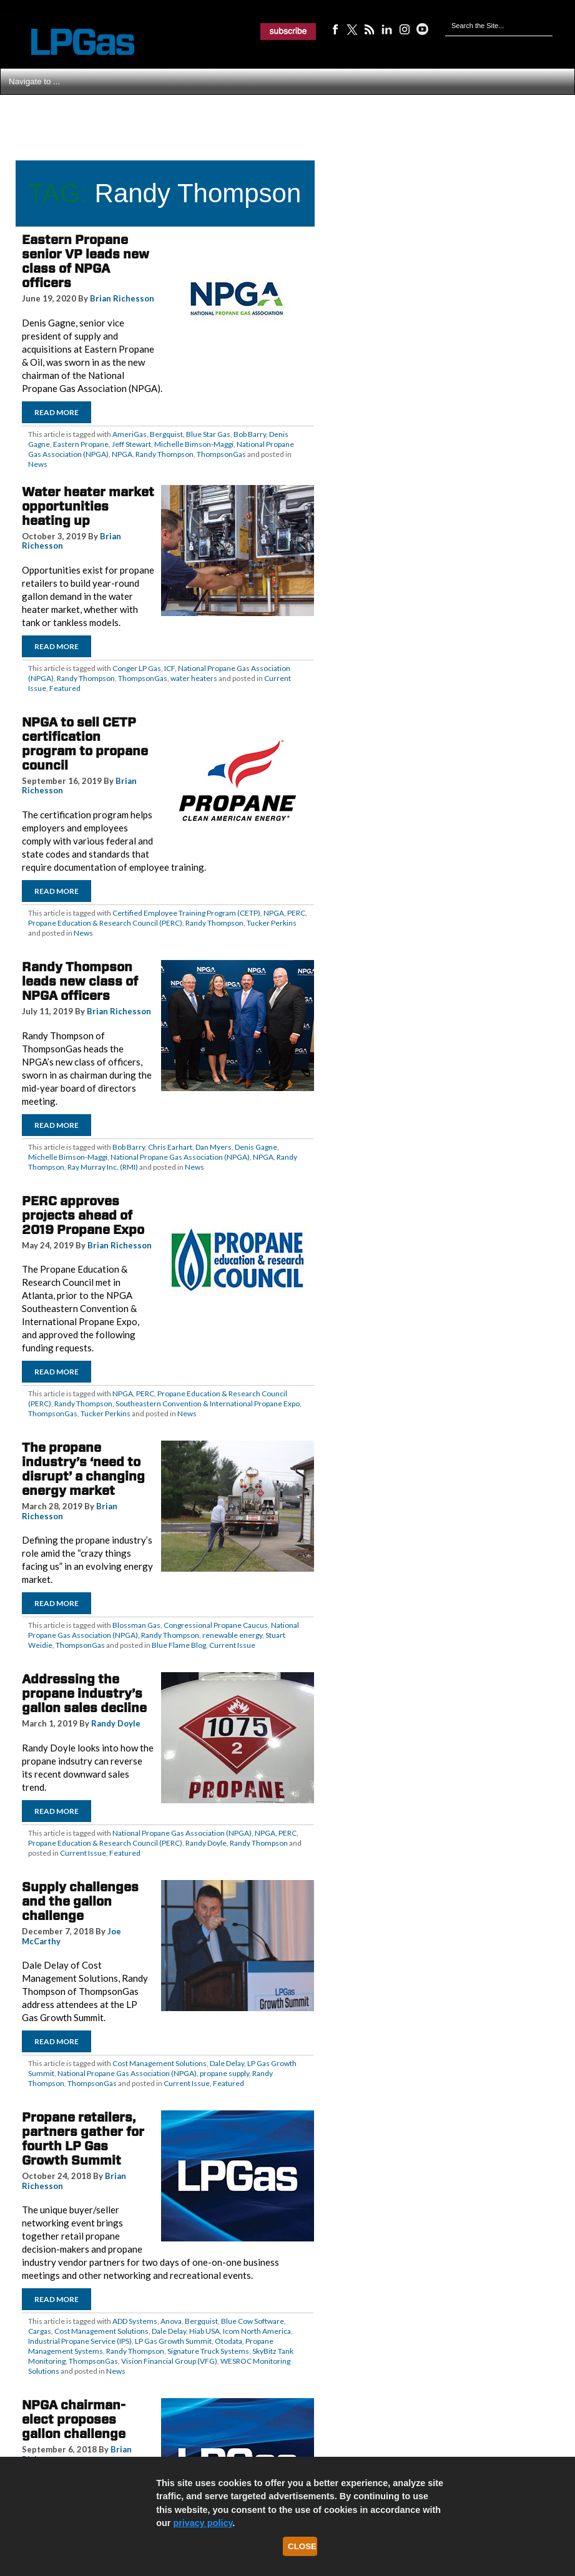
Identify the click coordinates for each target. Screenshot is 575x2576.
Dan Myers (213, 1147)
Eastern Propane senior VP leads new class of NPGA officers (85, 261)
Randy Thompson (164, 454)
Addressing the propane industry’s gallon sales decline (84, 1693)
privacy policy (202, 2523)
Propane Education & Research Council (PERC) (105, 923)
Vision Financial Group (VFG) (169, 2361)
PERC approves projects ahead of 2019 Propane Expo (83, 1215)
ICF (169, 668)
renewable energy (232, 1635)
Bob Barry (249, 434)
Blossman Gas (136, 1625)
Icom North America (257, 2331)
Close (302, 2546)
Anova (171, 2321)
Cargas (39, 2331)
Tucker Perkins (272, 923)
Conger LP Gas (136, 668)
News (37, 464)
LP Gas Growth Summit (173, 2341)
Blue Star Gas (208, 434)
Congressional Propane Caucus (216, 1625)
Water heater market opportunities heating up (88, 506)
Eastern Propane (81, 444)
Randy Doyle (115, 1723)
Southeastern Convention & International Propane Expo (207, 1403)
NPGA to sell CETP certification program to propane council (85, 744)
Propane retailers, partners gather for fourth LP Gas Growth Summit (83, 2139)
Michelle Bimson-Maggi (193, 444)
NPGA (122, 454)
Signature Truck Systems (208, 2351)
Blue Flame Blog (179, 1645)
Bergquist (166, 434)
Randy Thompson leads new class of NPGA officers (80, 981)
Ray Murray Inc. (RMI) (102, 1167)
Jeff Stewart (131, 444)
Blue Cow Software (252, 2321)
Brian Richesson (122, 298)
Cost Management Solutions (159, 2063)
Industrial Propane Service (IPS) (80, 2341)
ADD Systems (134, 2321)
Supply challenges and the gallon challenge (80, 1901)
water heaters (193, 678)
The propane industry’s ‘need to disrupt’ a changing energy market (83, 1469)
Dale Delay (227, 2063)
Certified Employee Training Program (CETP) (186, 913)
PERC (296, 913)
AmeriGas (129, 434)
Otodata (228, 2341)
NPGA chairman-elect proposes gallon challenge (73, 2419)
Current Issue (232, 1645)
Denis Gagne (256, 1147)
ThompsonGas (221, 454)
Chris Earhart (170, 1147)
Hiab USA (204, 2331)
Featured (65, 688)
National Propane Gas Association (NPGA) (180, 1157)
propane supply (224, 2073)
